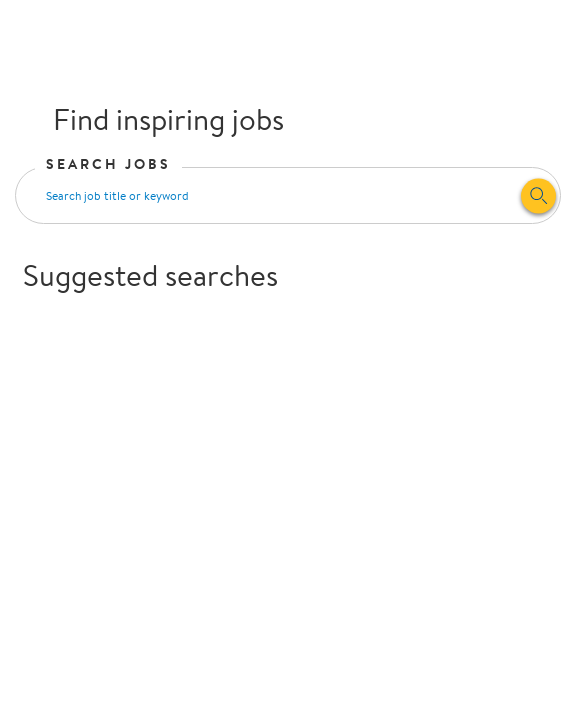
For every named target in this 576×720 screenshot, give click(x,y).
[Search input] (268, 195)
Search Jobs (109, 164)
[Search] (538, 195)
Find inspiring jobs (153, 118)
